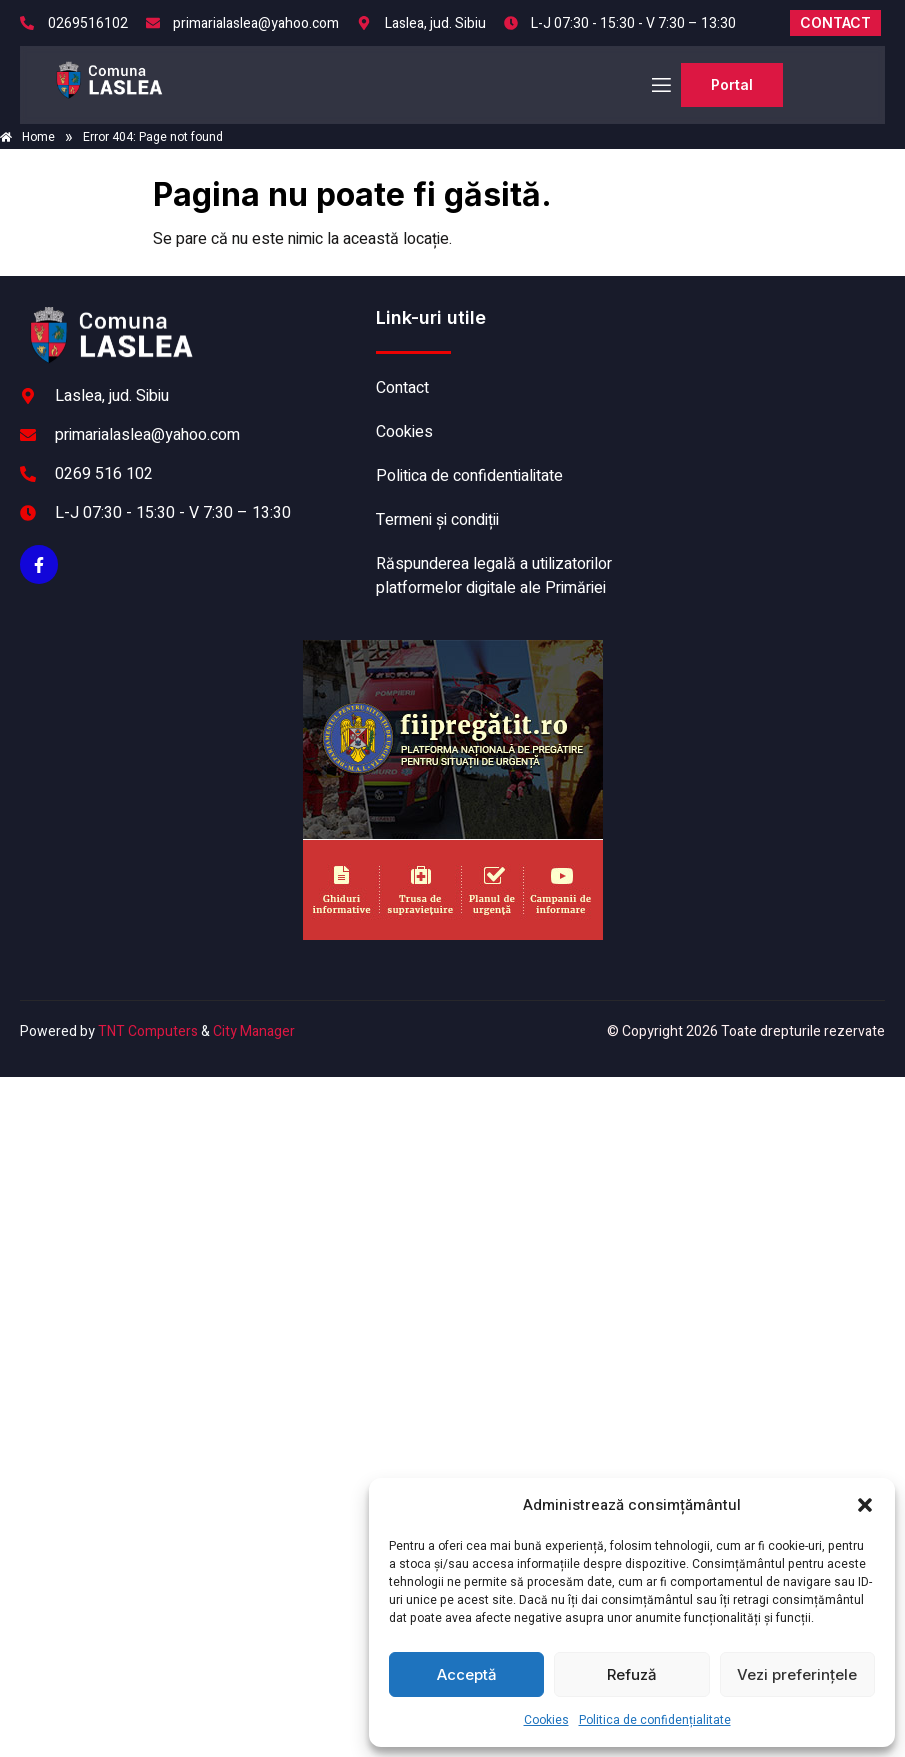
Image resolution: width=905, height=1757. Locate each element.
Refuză (632, 1674)
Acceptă (467, 1674)
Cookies (546, 1720)
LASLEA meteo (757, 381)
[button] (865, 1505)
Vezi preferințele (797, 1674)
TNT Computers (148, 1031)
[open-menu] (660, 85)
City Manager (254, 1031)
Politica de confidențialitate (655, 1720)
